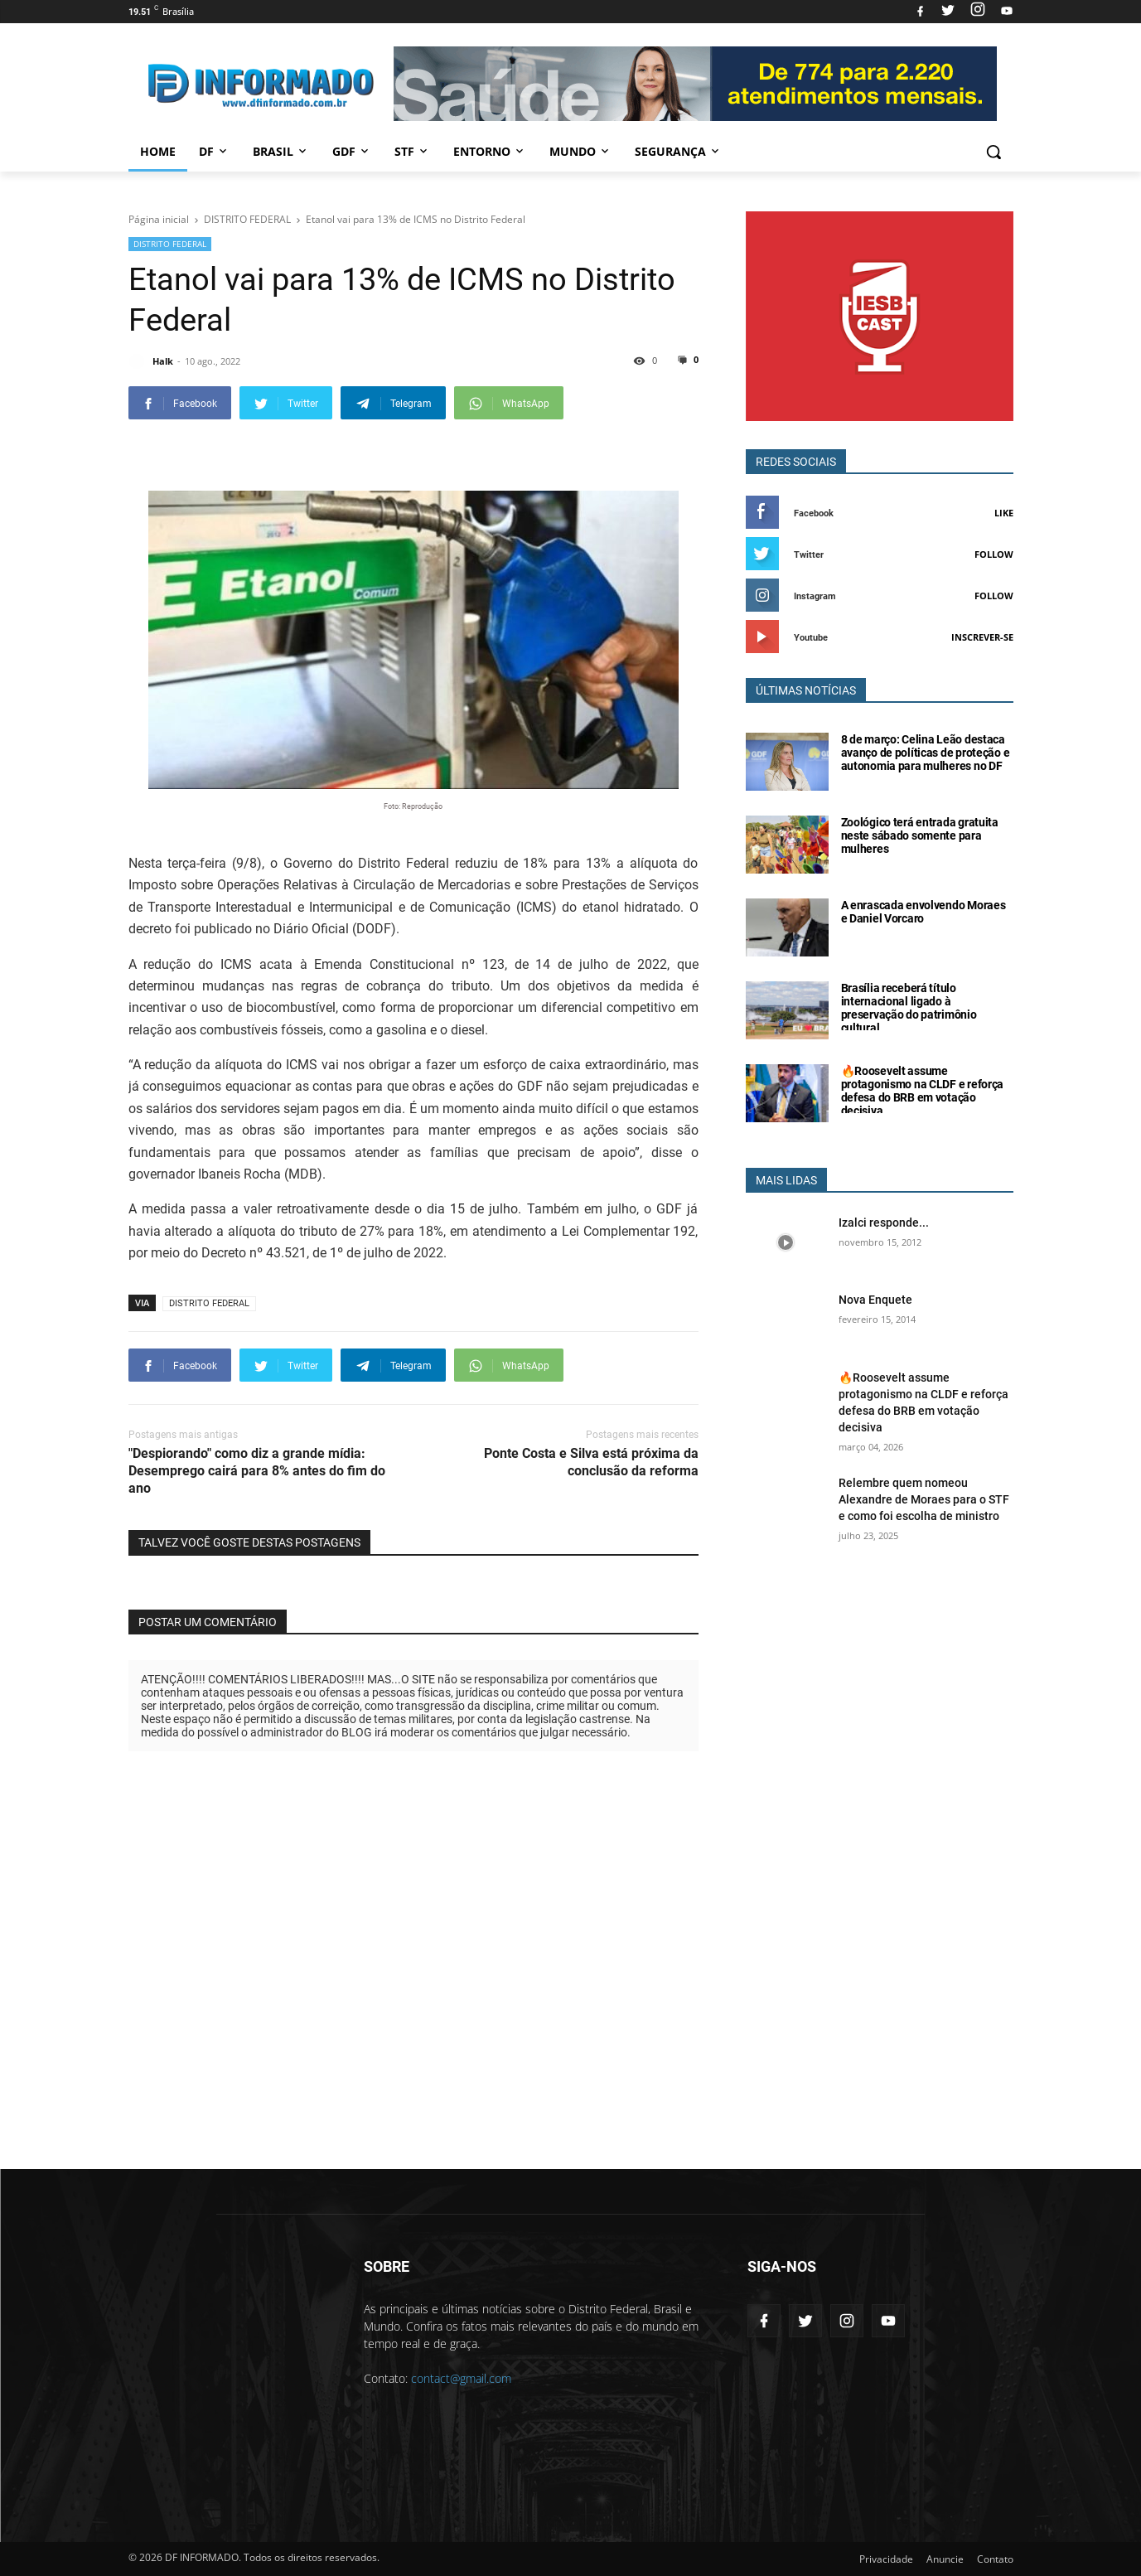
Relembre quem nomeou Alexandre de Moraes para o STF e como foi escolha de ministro (924, 1499)
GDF (351, 151)
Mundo (580, 151)
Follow (993, 554)
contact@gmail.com (461, 2378)
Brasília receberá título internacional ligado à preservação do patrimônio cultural (909, 1007)
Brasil (281, 151)
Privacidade (886, 2559)
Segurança (678, 151)
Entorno (489, 151)
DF (214, 151)
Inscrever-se (982, 637)
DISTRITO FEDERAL (169, 243)
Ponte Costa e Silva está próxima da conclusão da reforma (591, 1462)
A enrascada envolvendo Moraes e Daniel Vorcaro (923, 911)
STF (412, 151)
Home (158, 151)
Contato (995, 2559)
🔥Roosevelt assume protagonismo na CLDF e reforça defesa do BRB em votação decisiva (922, 1090)
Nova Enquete (875, 1299)
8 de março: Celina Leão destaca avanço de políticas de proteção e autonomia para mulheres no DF (925, 752)
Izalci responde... (884, 1222)
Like (1003, 512)
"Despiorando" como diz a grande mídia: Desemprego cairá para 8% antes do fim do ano (256, 1470)
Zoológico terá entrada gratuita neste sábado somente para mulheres (919, 835)
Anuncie (945, 2559)
